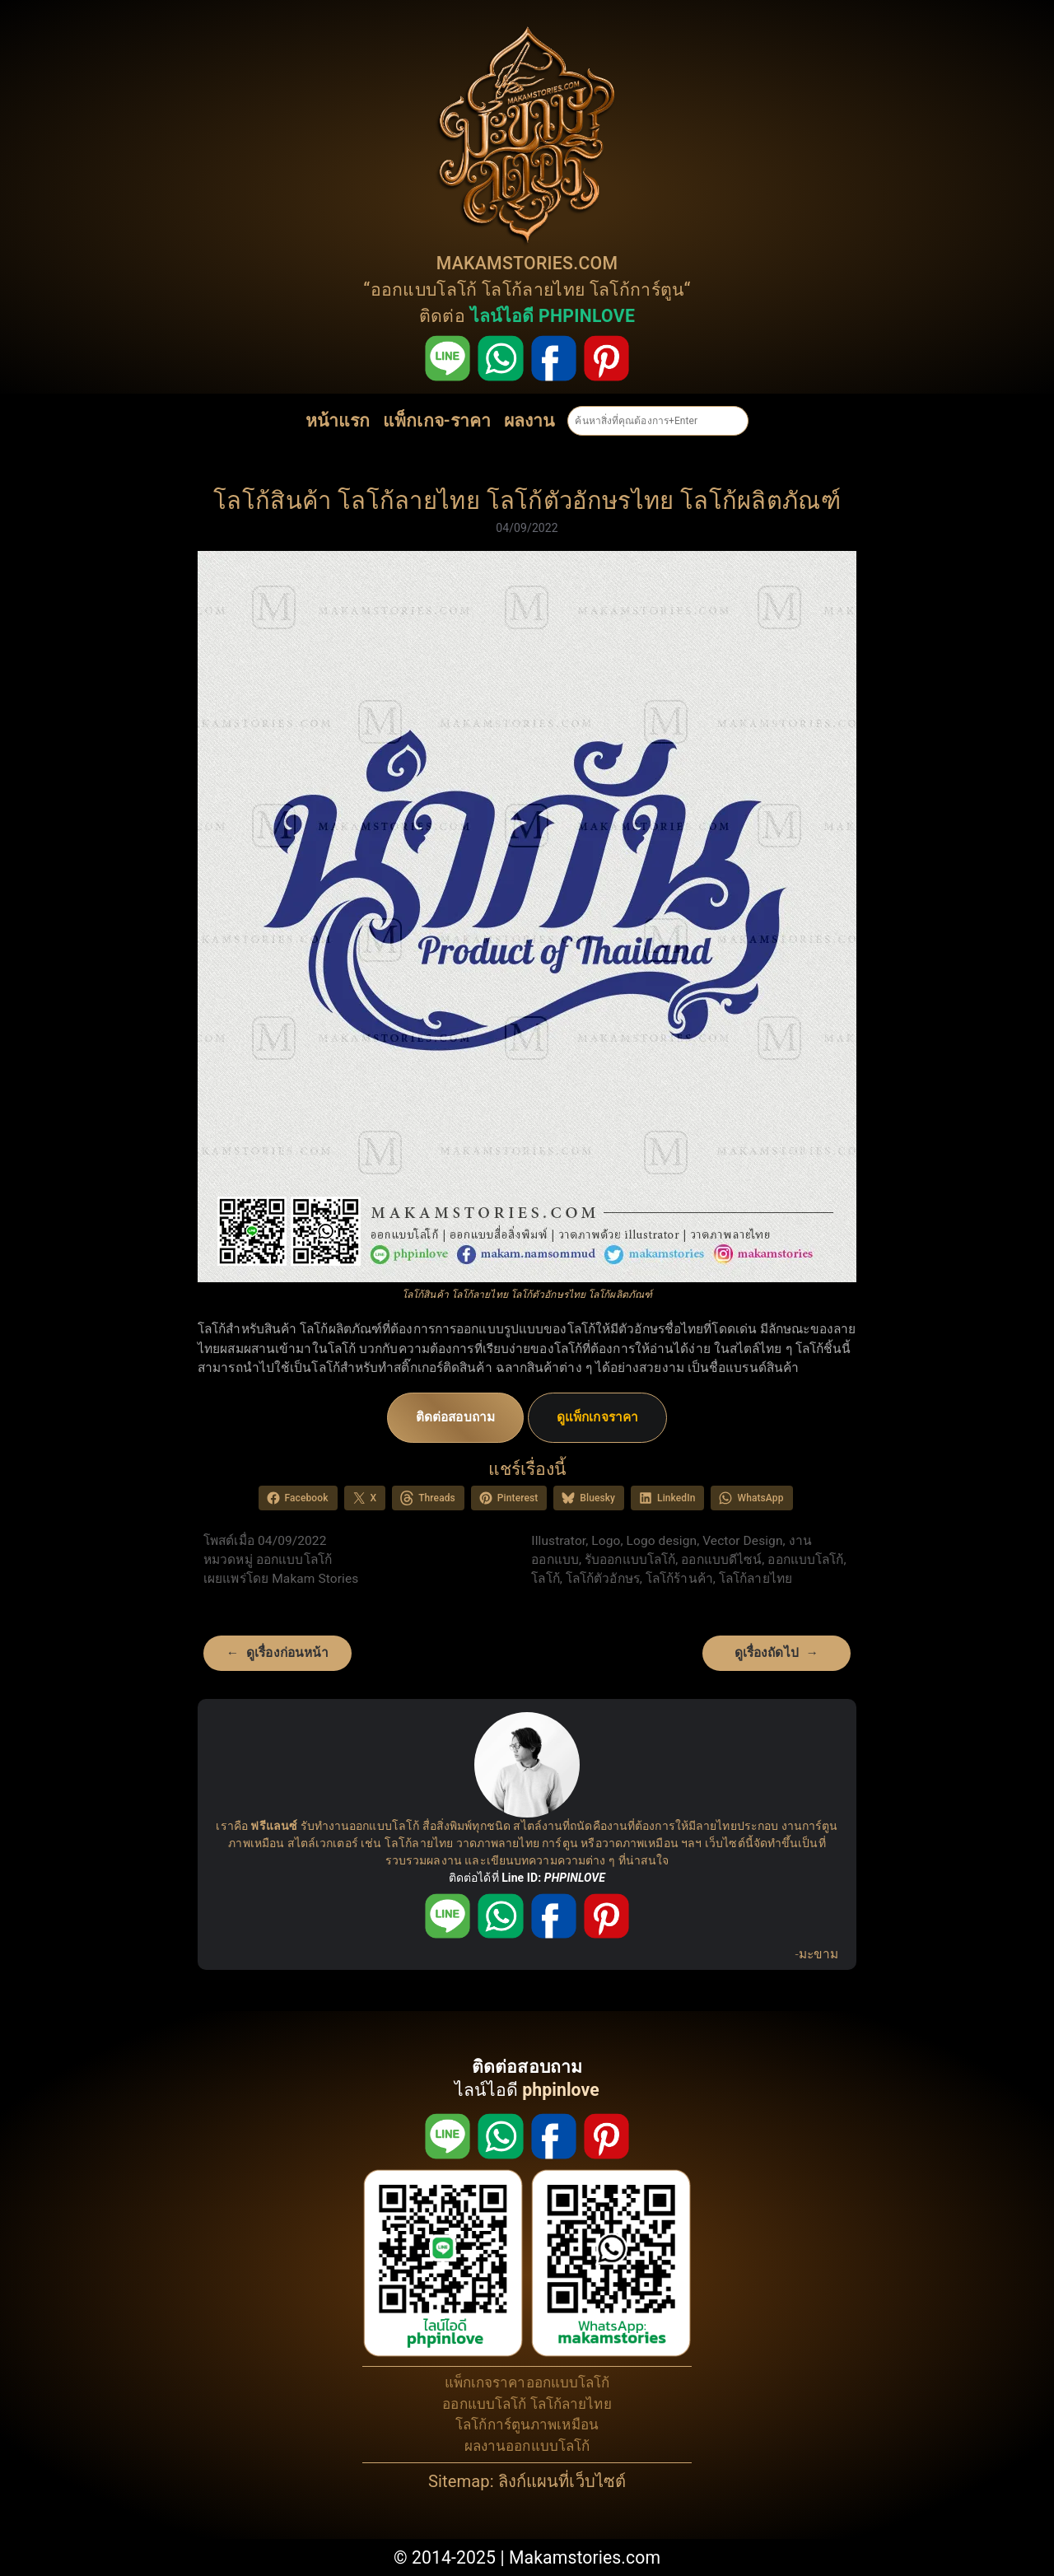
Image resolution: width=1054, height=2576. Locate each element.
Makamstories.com (584, 2557)
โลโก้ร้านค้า (679, 1578)
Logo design (662, 1540)
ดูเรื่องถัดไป (767, 1652)
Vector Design (742, 1540)
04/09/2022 (527, 527)
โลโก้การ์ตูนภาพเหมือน (527, 2424)
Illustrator (558, 1540)
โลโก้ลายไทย (533, 289)
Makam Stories (315, 1578)
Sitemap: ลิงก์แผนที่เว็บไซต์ (527, 2481)
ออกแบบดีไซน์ (721, 1559)
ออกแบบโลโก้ (424, 289)
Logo (605, 1540)
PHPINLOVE (574, 1877)
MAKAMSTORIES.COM (527, 263)
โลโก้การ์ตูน (637, 289)
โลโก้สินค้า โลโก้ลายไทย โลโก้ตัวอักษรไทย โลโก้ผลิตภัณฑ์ (527, 501)
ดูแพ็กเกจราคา (597, 1417)
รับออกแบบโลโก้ (630, 1559)
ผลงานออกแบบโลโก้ (527, 2446)
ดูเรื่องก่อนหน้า (287, 1652)
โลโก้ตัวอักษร (603, 1578)
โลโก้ (545, 1578)
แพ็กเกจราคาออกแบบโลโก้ (527, 2382)
